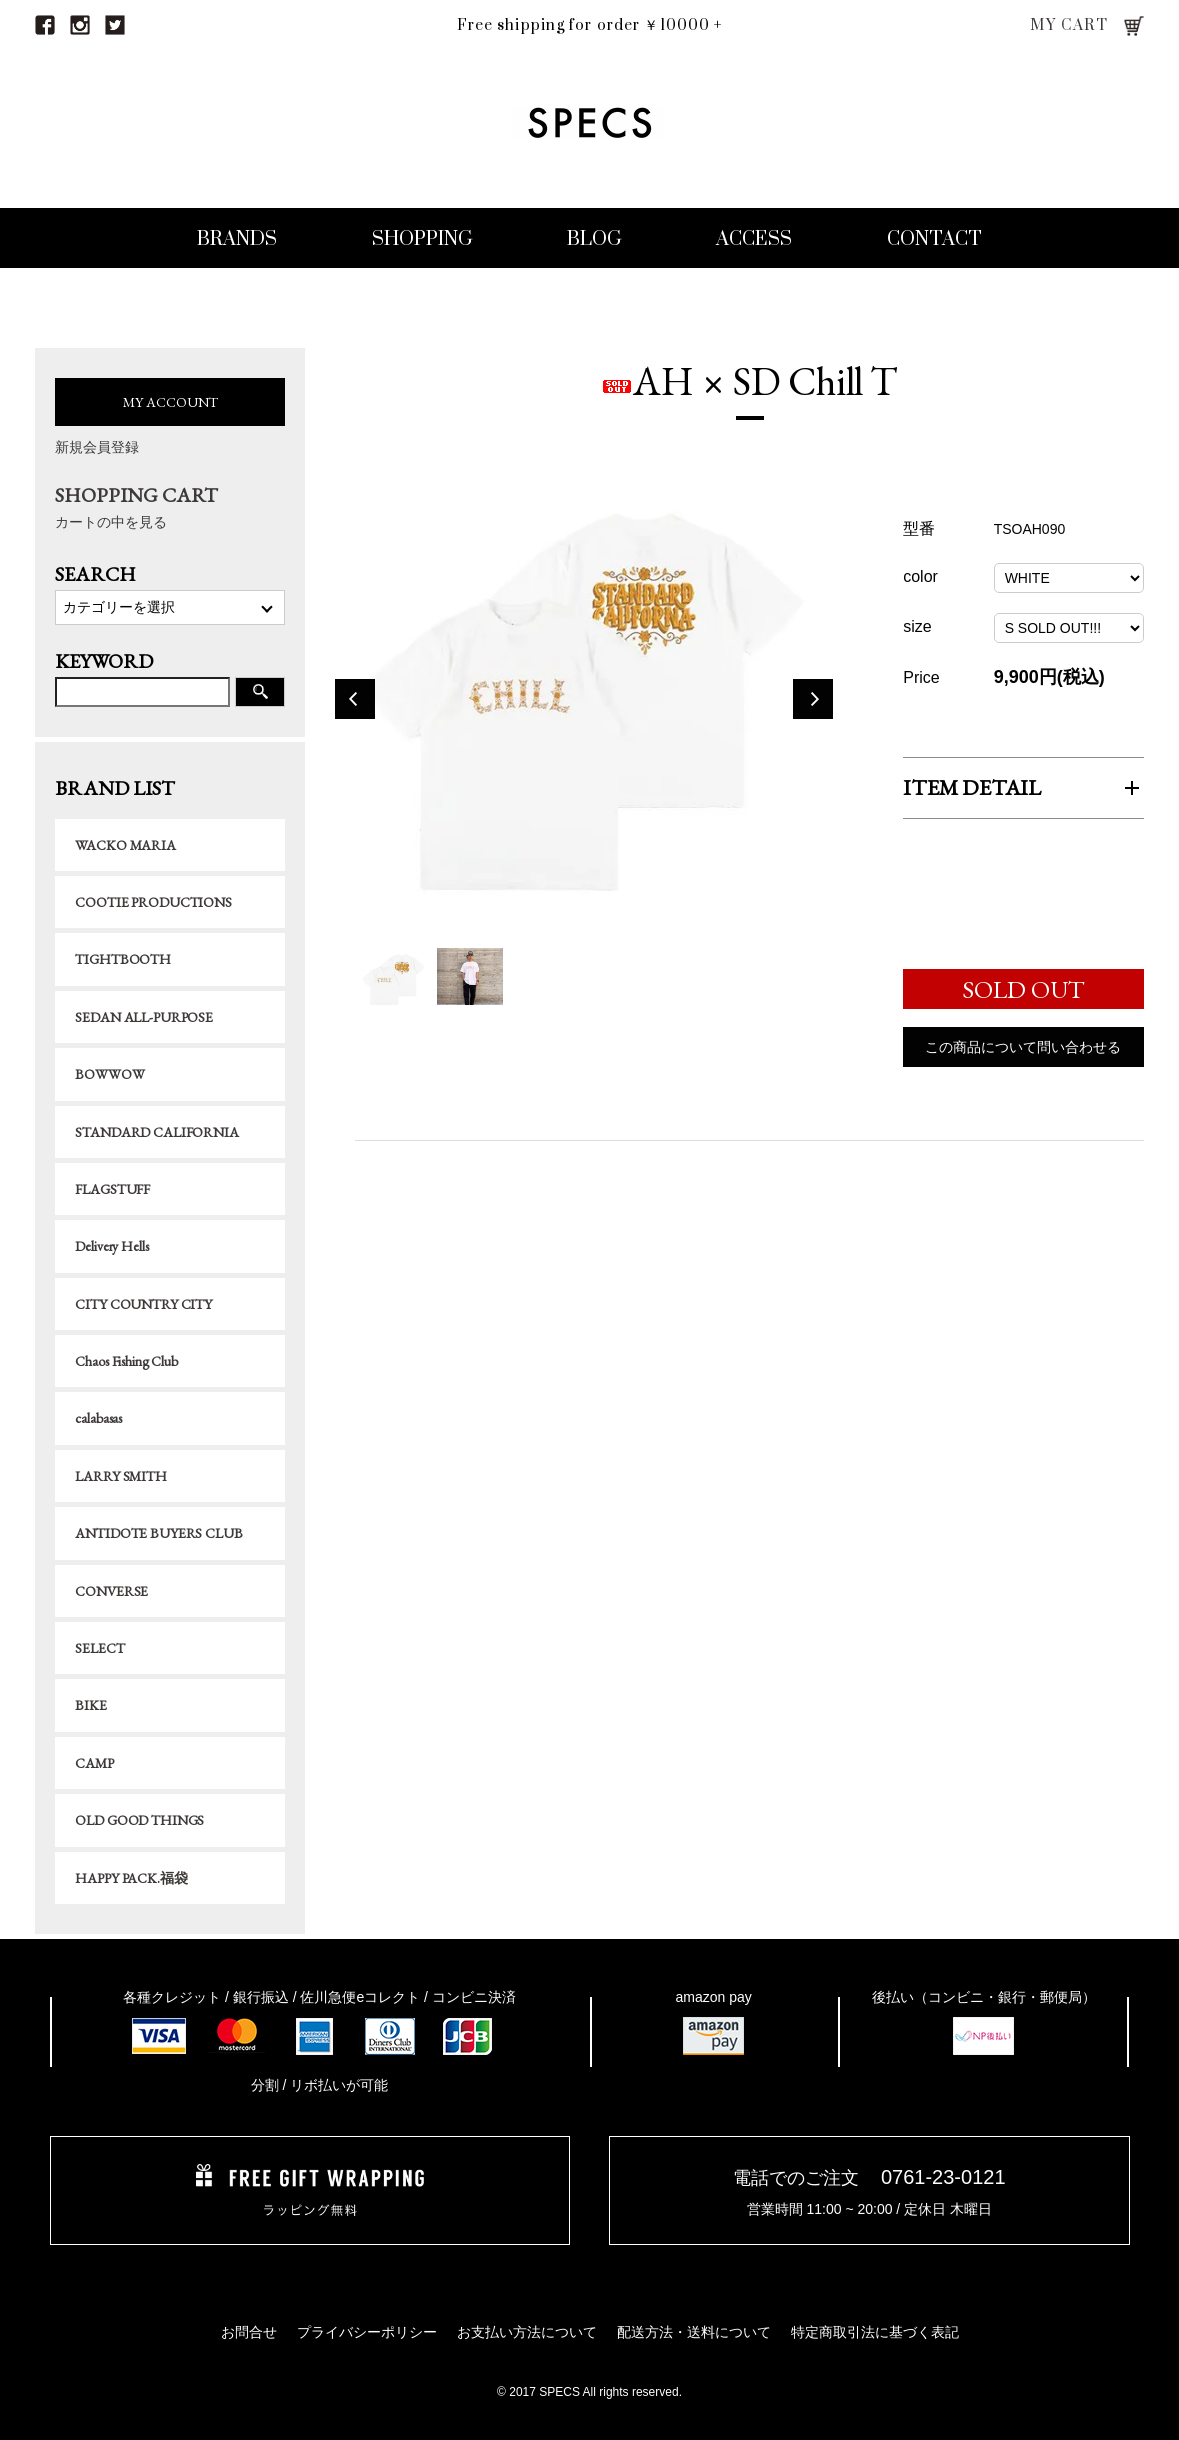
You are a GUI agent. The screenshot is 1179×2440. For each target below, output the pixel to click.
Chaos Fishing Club (126, 1361)
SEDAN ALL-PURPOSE (144, 1017)
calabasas (98, 1418)
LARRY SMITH (120, 1476)
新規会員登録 (97, 447)
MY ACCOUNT (170, 402)
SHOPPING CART (170, 507)
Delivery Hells (111, 1246)
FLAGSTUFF (112, 1189)
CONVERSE (111, 1591)
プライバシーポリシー (367, 2332)
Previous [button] (355, 702)
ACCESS (754, 239)
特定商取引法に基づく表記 (875, 2332)
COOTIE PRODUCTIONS (153, 902)
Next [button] (813, 702)
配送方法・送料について (694, 2332)
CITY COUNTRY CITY (143, 1304)
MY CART (1069, 25)
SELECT (99, 1648)
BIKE (90, 1705)
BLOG (594, 239)
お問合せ (249, 2332)
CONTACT (934, 239)
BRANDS (237, 239)
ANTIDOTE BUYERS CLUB (158, 1533)
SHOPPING (422, 239)
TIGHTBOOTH (123, 959)
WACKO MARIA (125, 845)
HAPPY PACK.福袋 (131, 1878)
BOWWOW (109, 1074)
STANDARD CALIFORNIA (156, 1132)
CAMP (94, 1763)
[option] (584, 702)
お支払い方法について (527, 2332)
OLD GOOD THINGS (139, 1820)
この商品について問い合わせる (1023, 1050)
